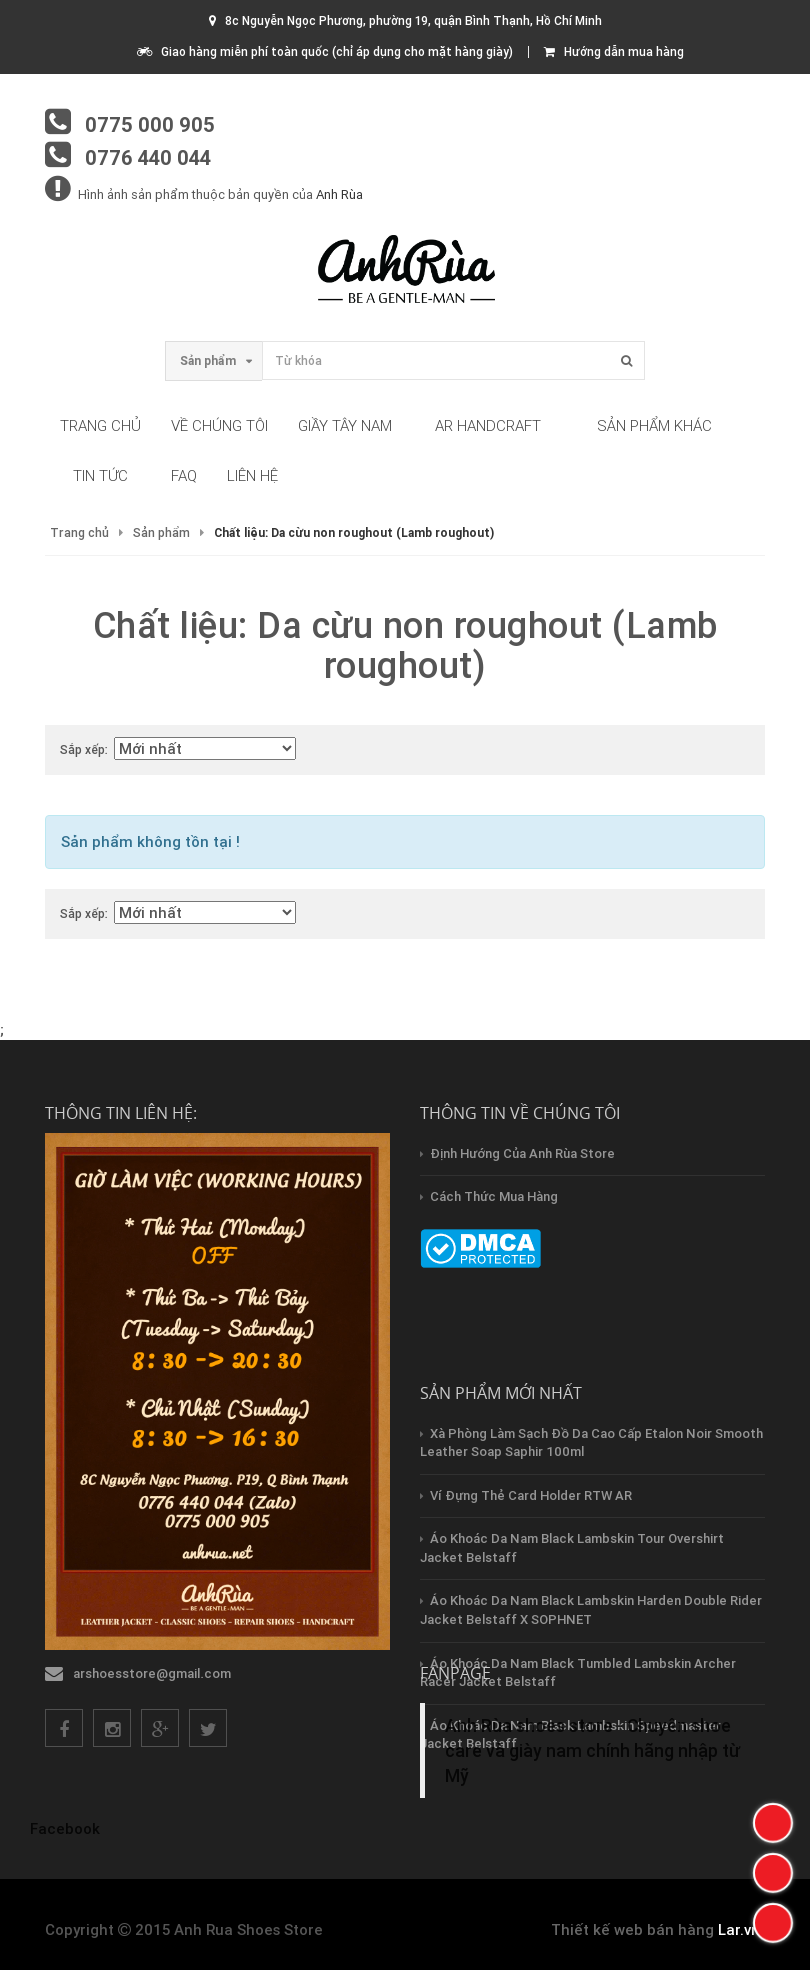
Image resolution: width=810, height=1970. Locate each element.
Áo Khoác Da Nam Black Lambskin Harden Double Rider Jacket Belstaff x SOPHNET (591, 1610)
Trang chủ (100, 425)
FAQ (184, 475)
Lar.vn (739, 1929)
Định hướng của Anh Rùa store (522, 1153)
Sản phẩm (161, 532)
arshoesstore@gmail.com (152, 1673)
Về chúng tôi (219, 425)
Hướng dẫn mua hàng (614, 51)
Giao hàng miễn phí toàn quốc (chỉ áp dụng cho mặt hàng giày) (325, 51)
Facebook (65, 1828)
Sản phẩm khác (654, 425)
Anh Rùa (339, 194)
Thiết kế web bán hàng (632, 1929)
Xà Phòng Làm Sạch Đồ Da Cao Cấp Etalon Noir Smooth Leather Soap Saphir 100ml (591, 1443)
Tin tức (100, 475)
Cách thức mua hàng (494, 1196)
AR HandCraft (488, 425)
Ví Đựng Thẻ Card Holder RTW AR (531, 1495)
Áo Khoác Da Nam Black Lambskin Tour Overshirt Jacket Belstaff (572, 1548)
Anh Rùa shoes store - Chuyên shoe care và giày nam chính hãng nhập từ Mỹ (592, 1750)
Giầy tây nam (345, 425)
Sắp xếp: (84, 749)
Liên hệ (252, 475)
